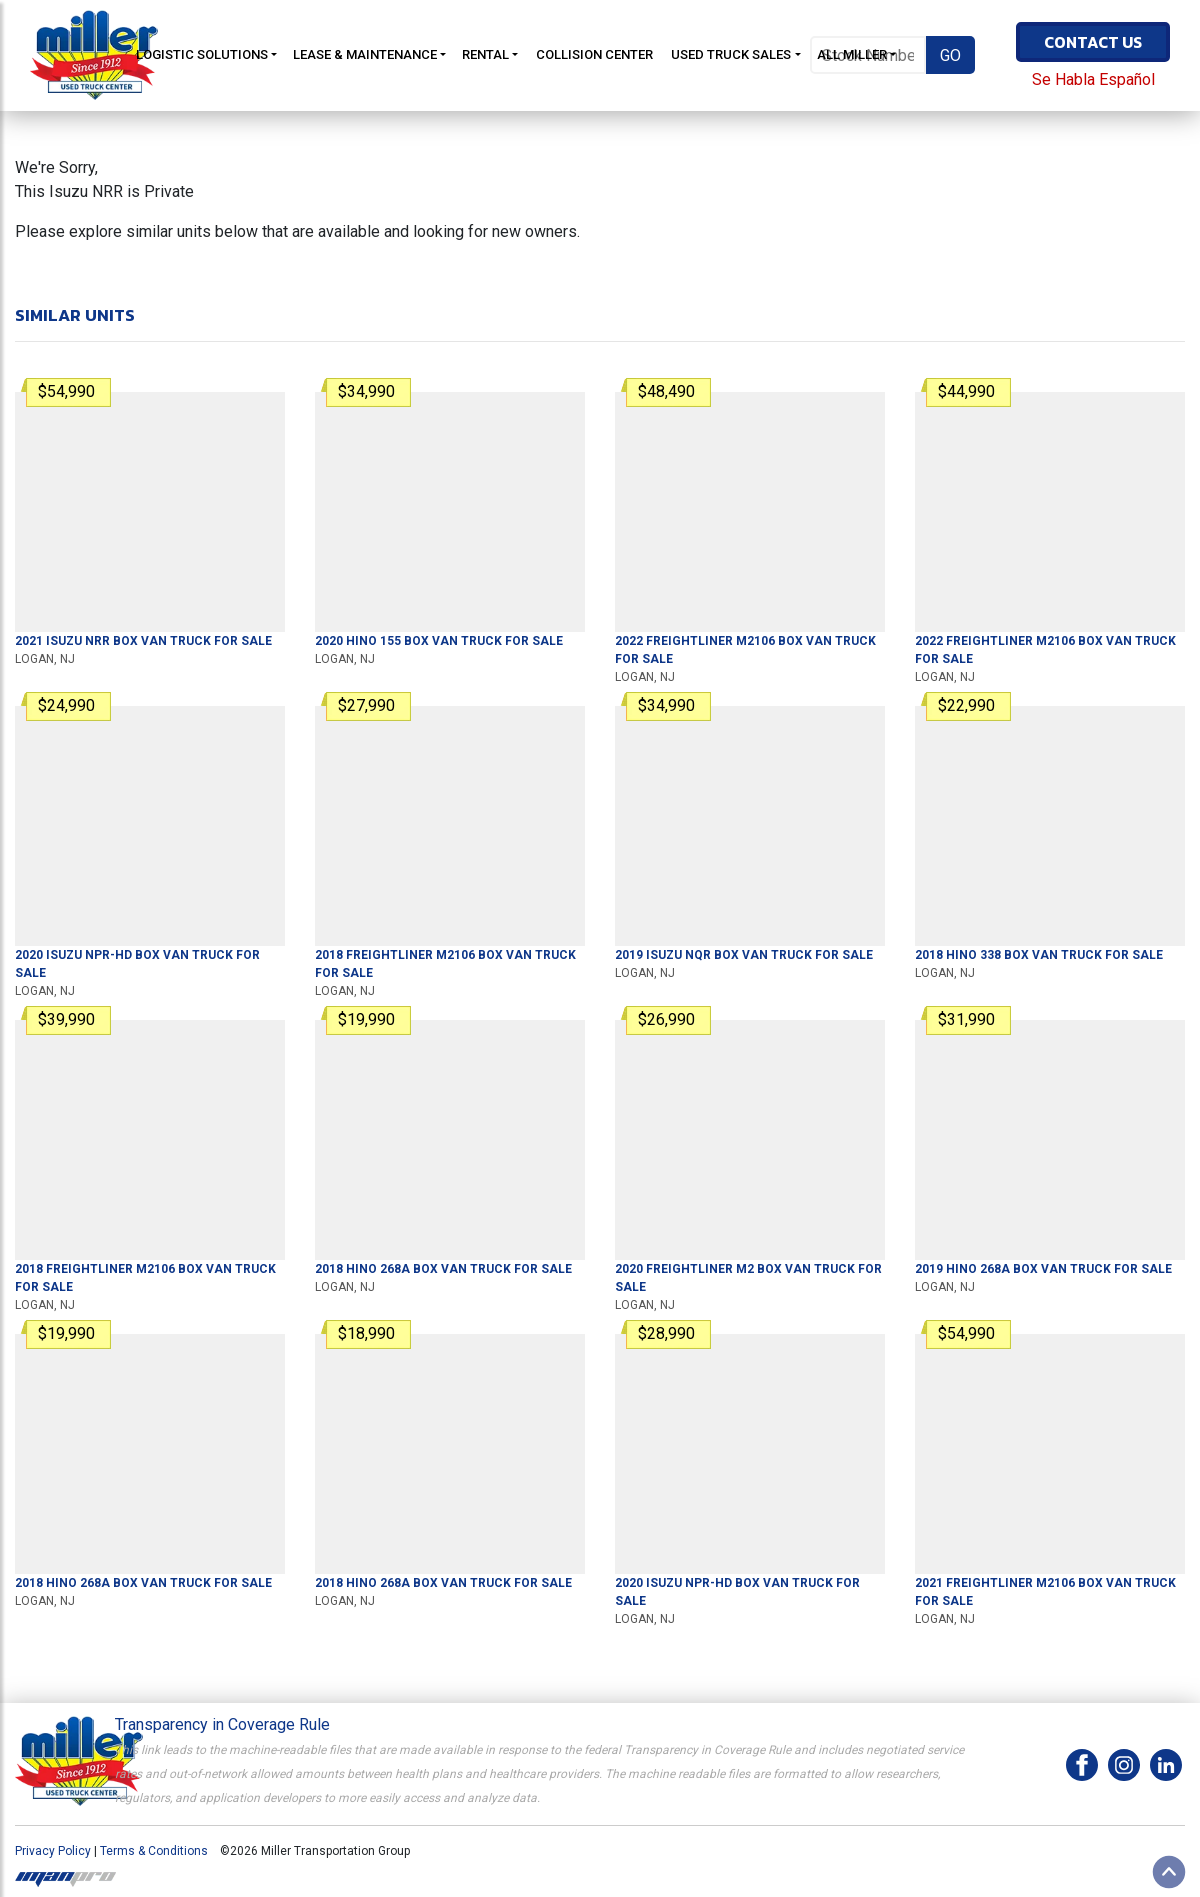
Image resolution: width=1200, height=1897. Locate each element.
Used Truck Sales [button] (731, 54)
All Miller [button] (852, 54)
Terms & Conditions (154, 1851)
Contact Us (1093, 42)
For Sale (143, 641)
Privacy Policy (53, 1851)
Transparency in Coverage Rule (222, 1724)
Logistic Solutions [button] (202, 54)
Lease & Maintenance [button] (365, 54)
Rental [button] (485, 54)
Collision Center (594, 54)
